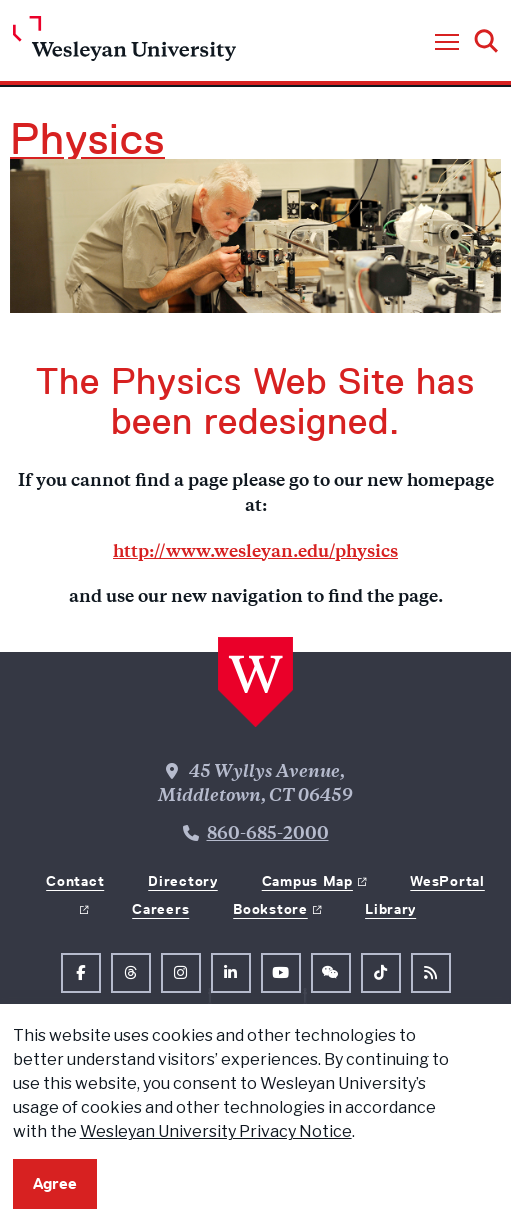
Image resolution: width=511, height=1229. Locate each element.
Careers (160, 909)
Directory (182, 881)
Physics (87, 139)
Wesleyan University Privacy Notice (216, 1131)
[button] (447, 43)
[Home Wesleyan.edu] (124, 43)
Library (390, 909)
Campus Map (307, 881)
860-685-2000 (268, 835)
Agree (55, 1183)
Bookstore (270, 909)
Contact (75, 881)
